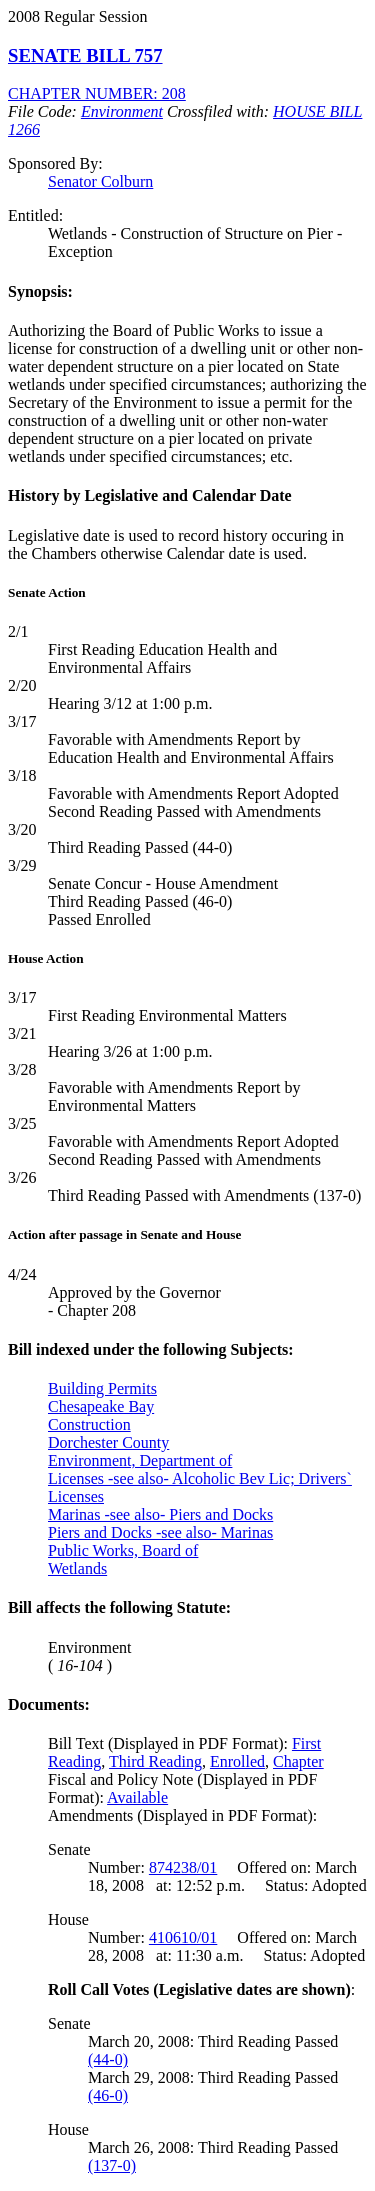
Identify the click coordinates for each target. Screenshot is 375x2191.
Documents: (49, 1704)
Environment (122, 111)
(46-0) (108, 2095)
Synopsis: (40, 291)
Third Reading (155, 1761)
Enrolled (237, 1761)
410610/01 (183, 1937)
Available (137, 1797)
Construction (89, 1424)
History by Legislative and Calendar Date (150, 495)
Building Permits (102, 1388)
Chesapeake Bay (101, 1406)
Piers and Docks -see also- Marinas (160, 1532)
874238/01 (183, 1867)
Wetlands (77, 1568)
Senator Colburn (100, 181)
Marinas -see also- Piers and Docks (160, 1514)
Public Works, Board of (123, 1550)
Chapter (298, 1761)
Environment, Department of (140, 1460)
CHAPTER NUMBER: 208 (97, 93)
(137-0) (112, 2165)
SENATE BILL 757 (85, 55)
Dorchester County (108, 1442)
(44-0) (108, 2059)
